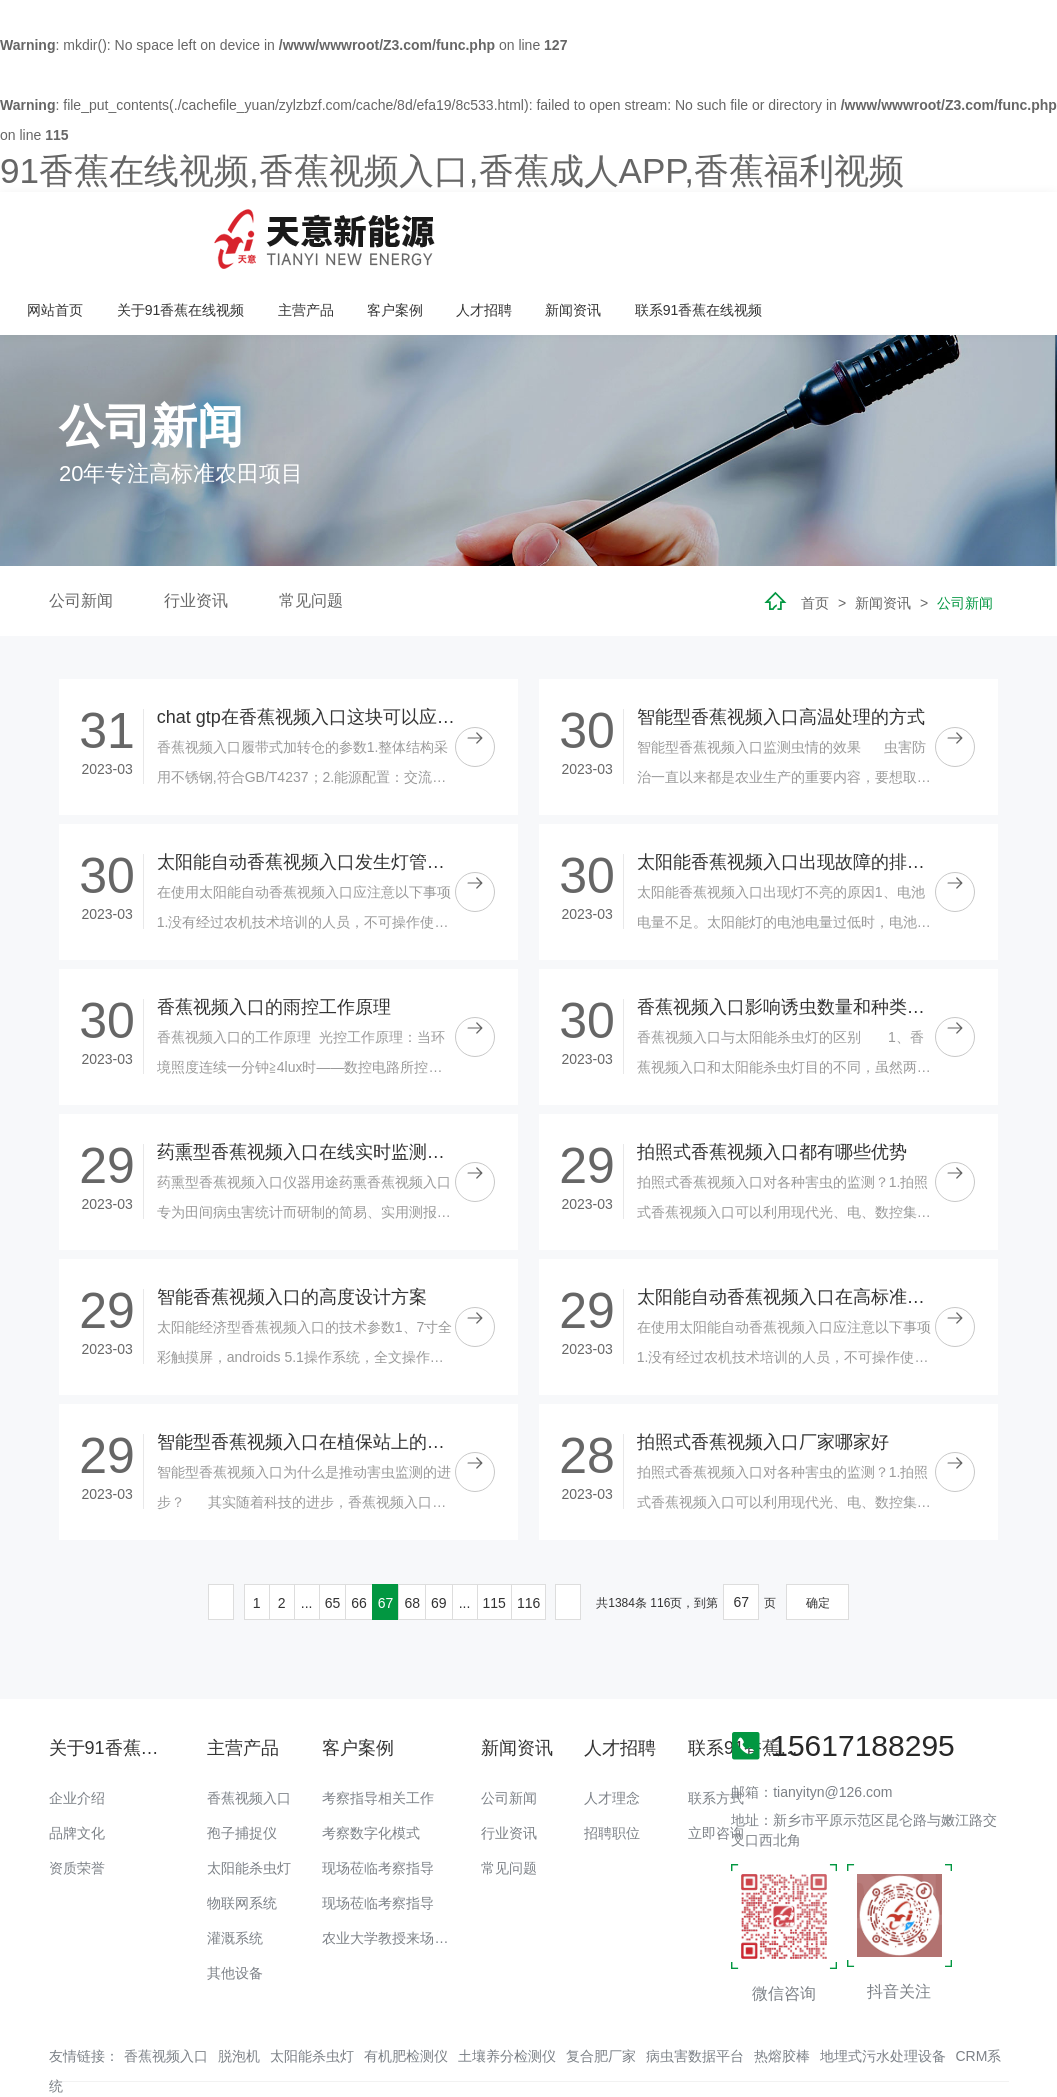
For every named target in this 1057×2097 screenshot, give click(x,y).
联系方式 (716, 1733)
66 (359, 1538)
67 (386, 1538)
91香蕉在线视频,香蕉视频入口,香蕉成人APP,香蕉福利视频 (452, 170)
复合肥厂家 (601, 1991)
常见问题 (311, 536)
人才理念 (612, 1733)
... (307, 1538)
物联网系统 (242, 1838)
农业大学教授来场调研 (392, 1873)
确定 (818, 1538)
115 (494, 1538)
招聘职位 (612, 1768)
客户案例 (661, 231)
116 (528, 1538)
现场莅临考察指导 (378, 1803)
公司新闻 (81, 536)
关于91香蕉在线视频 (449, 231)
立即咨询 (716, 1768)
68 (412, 1538)
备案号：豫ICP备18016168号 (800, 2042)
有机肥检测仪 (406, 1991)
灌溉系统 (235, 1873)
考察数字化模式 (371, 1768)
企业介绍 (77, 1733)
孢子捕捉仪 (242, 1768)
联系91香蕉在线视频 (961, 231)
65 (333, 1538)
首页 (815, 539)
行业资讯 (196, 536)
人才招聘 (749, 231)
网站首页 (324, 231)
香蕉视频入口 (249, 1733)
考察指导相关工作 (378, 1733)
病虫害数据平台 (695, 1991)
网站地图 (28, 2082)
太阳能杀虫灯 (249, 1803)
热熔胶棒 (782, 1991)
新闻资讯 (837, 231)
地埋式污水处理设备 (883, 1991)
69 (439, 1538)
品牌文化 (77, 1768)
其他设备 (235, 1908)
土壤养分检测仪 (507, 1991)
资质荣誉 (77, 1803)
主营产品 (572, 231)
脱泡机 (239, 1991)
